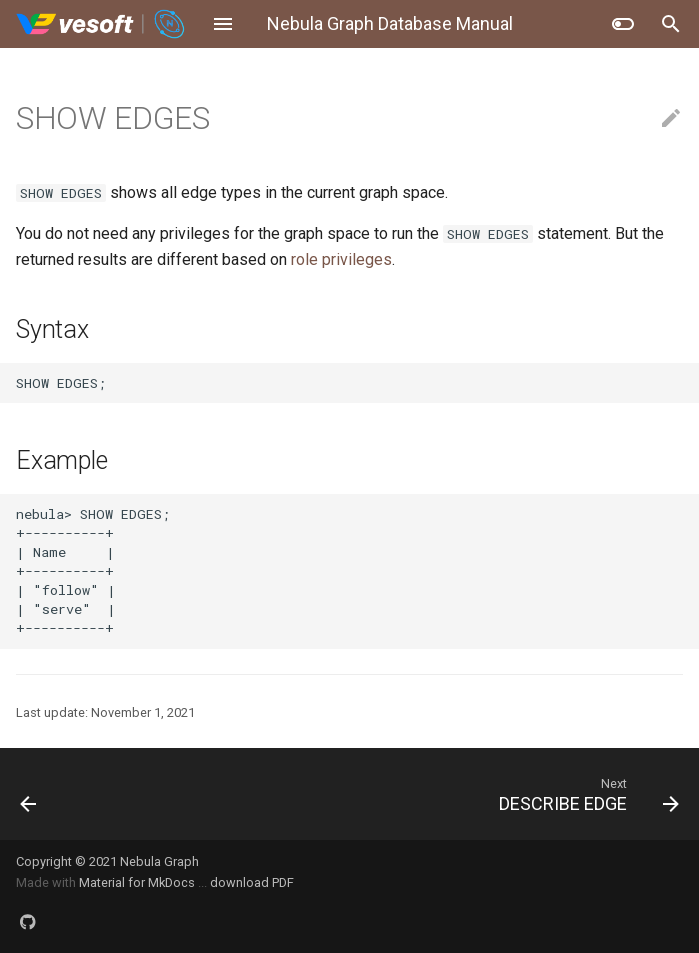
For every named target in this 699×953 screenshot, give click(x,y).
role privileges (341, 259)
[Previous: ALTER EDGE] (90, 794)
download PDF (252, 882)
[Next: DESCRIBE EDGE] (436, 794)
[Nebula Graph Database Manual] (101, 24)
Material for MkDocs (138, 882)
